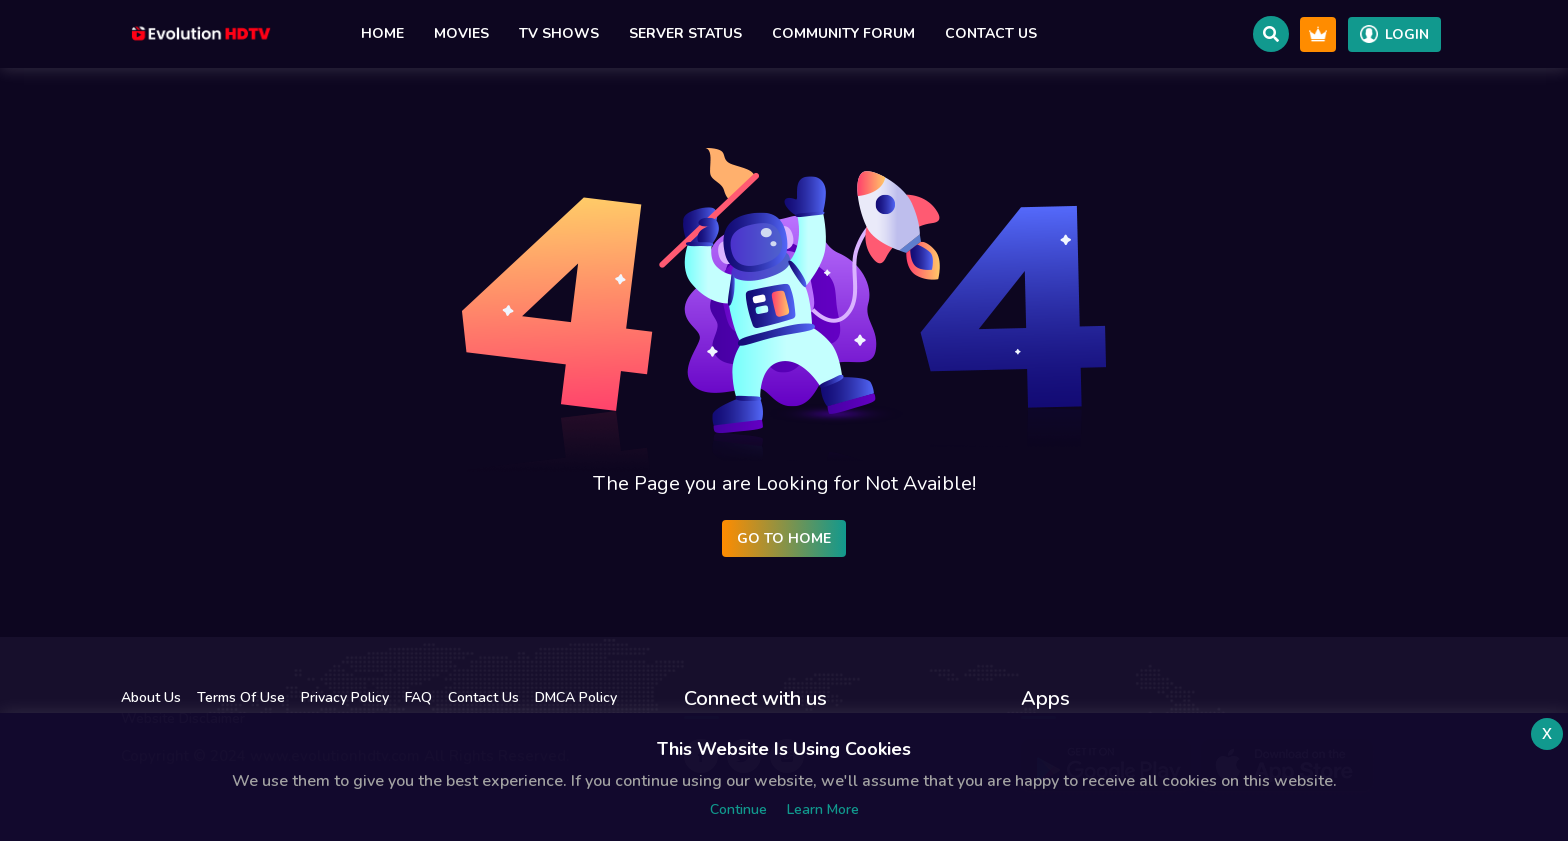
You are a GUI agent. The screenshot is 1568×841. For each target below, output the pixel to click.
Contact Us (991, 33)
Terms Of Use (241, 697)
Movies (461, 33)
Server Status (685, 33)
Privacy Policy (345, 697)
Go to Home (784, 538)
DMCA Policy (576, 697)
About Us (151, 697)
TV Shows (559, 33)
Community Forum (843, 33)
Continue (738, 809)
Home (382, 33)
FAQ (418, 697)
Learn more (823, 809)
